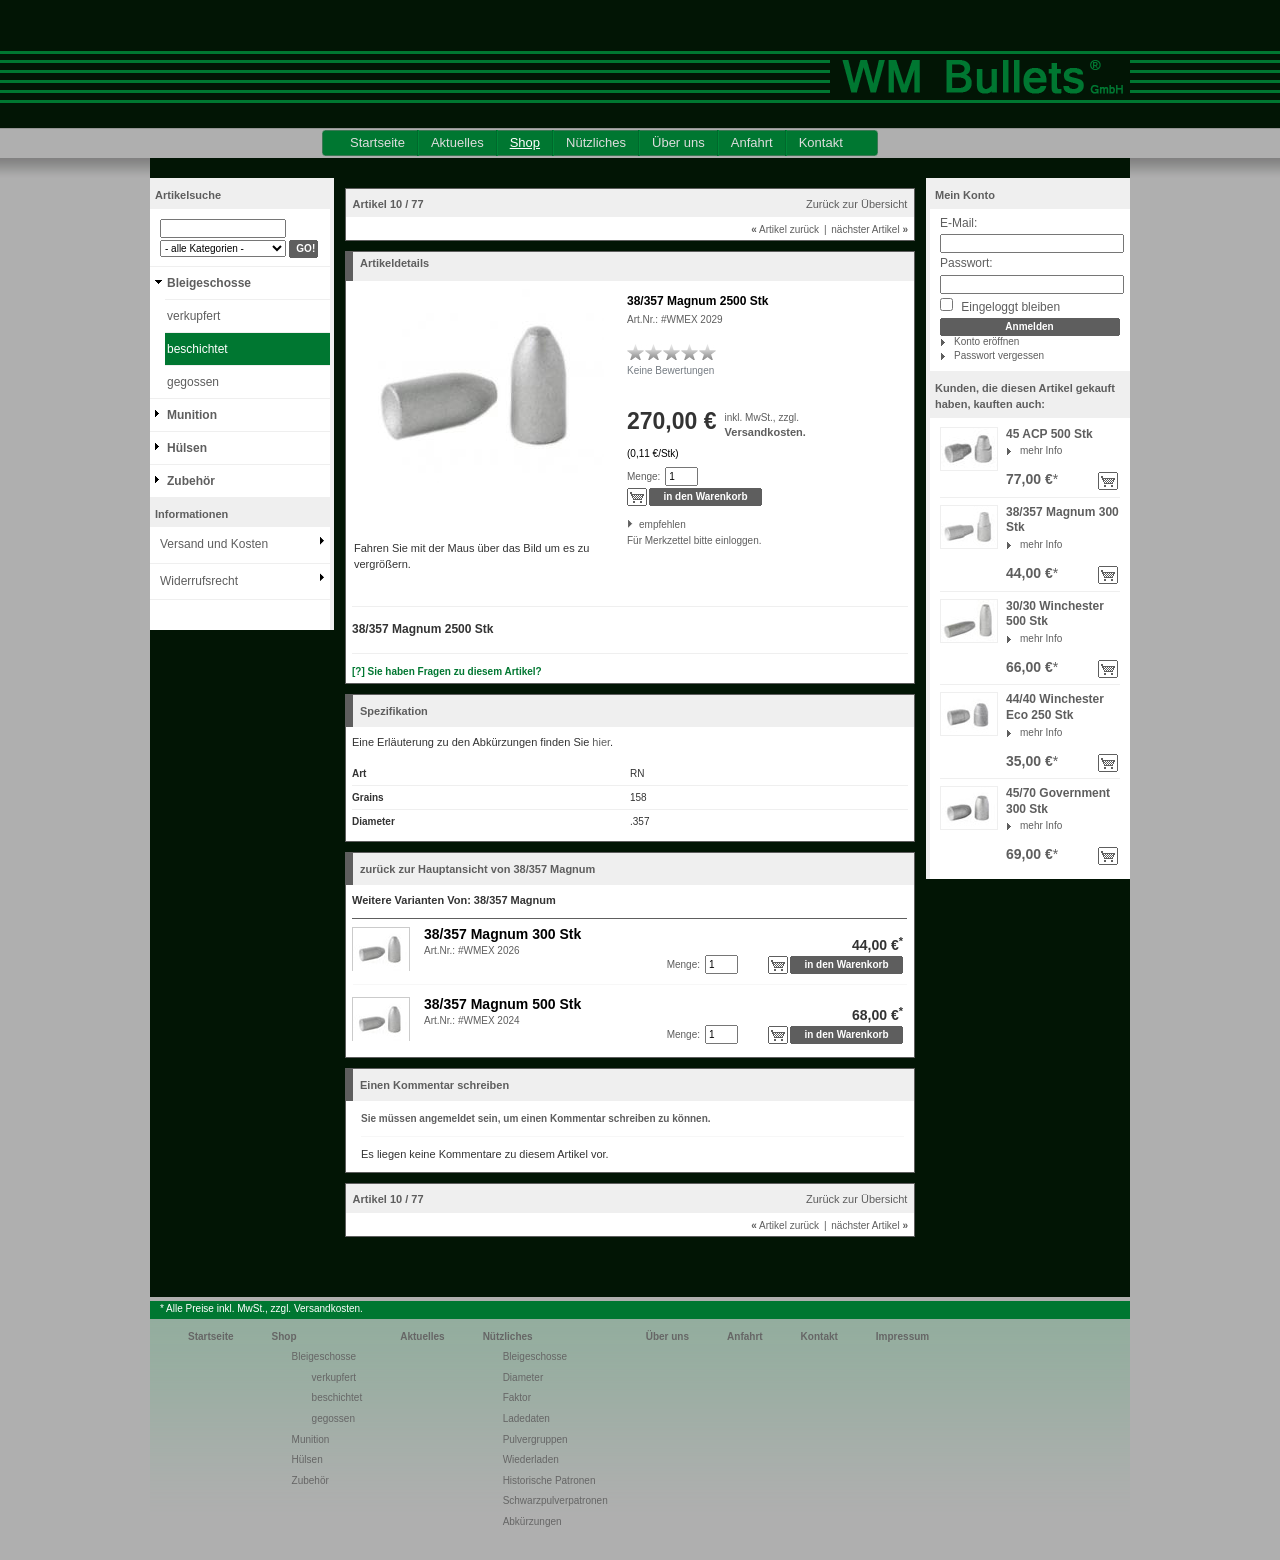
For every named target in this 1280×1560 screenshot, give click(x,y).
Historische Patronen (549, 1480)
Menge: (643, 476)
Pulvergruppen (535, 1439)
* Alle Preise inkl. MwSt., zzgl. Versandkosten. (261, 1308)
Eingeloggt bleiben (1000, 306)
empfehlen (640, 524)
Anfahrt (752, 142)
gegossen (193, 382)
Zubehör (191, 481)
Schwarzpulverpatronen (555, 1500)
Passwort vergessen (999, 355)
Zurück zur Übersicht (856, 204)
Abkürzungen (532, 1521)
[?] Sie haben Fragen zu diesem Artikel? (447, 671)
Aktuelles (457, 142)
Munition (192, 415)
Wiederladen (531, 1459)
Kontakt (821, 142)
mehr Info (1041, 450)
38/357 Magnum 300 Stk (502, 934)
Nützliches (596, 142)
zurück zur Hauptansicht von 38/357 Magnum (477, 869)
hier (601, 742)
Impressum (902, 1336)
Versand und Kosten (214, 544)
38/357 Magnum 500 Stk (502, 1004)
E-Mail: (958, 223)
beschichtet (197, 349)
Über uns (678, 142)
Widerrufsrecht (199, 581)
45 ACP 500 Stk (1049, 434)
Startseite (377, 142)
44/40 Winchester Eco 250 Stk (1055, 707)
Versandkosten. (765, 432)
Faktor (517, 1397)
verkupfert (193, 316)
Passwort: (966, 263)
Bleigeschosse (209, 283)
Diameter (523, 1377)
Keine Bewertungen (670, 370)
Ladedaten (526, 1418)
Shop (525, 142)
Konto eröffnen (986, 341)
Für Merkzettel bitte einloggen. (628, 540)
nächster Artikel (869, 229)
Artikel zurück (785, 229)
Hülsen (187, 448)
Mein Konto (965, 195)
